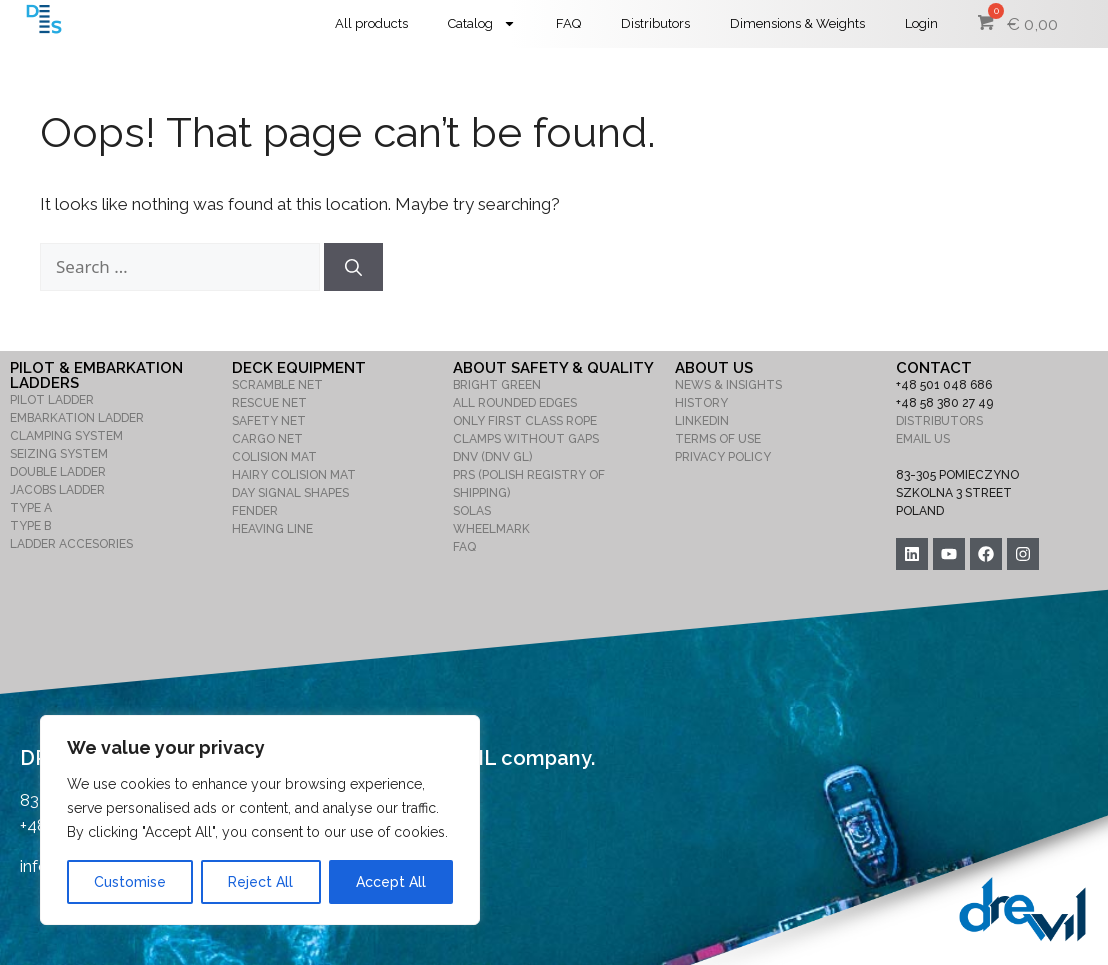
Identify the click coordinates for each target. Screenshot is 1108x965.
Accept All (391, 882)
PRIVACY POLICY (723, 457)
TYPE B (30, 526)
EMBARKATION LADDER (77, 418)
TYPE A (31, 508)
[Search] (353, 267)
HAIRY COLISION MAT (294, 475)
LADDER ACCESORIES (71, 544)
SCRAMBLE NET (277, 385)
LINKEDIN (702, 421)
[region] (260, 820)
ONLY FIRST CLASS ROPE (525, 421)
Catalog (482, 23)
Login (921, 23)
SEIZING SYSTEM (59, 454)
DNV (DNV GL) (492, 457)
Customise (130, 882)
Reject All (260, 882)
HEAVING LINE (272, 529)
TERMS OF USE (718, 439)
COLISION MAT (274, 457)
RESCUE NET (269, 403)
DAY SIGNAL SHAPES (290, 493)
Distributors (655, 23)
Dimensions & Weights (797, 23)
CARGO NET (267, 439)
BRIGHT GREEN (497, 385)
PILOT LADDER (52, 400)
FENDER (255, 511)
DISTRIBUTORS (939, 421)
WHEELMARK (491, 529)
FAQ (568, 23)
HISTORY (701, 403)
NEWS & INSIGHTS (728, 385)
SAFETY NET (269, 421)
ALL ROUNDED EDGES (515, 403)
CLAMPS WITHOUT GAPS (526, 439)
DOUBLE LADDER (58, 472)
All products (371, 23)
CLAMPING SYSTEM (66, 436)
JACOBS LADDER (57, 490)
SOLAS (472, 511)
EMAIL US (923, 439)
